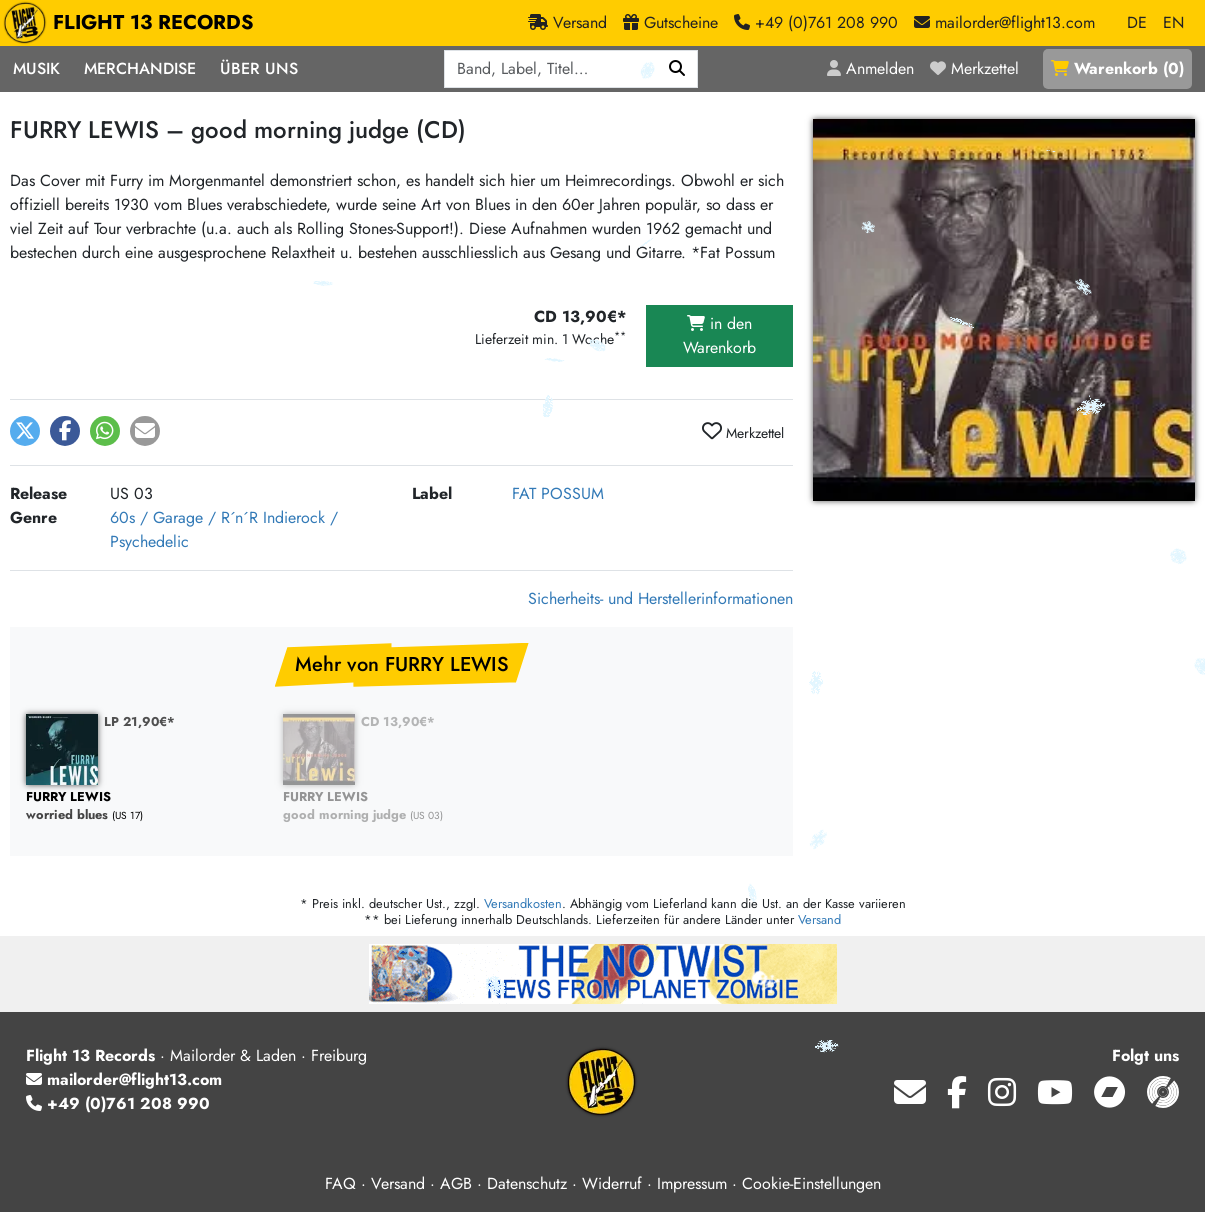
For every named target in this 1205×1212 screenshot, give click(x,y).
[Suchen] (677, 69)
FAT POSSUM (558, 493)
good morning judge (401, 806)
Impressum (692, 1183)
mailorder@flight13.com (124, 1079)
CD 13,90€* (398, 721)
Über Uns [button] (259, 68)
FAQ (340, 1183)
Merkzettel (743, 432)
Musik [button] (36, 68)
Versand (819, 919)
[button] (25, 431)
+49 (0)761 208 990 (118, 1103)
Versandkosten (523, 903)
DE (1137, 22)
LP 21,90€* (139, 721)
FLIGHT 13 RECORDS (133, 23)
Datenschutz (527, 1183)
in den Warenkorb (719, 335)
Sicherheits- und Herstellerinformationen (660, 598)
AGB (456, 1183)
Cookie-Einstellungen (811, 1183)
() (1117, 68)
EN (1173, 22)
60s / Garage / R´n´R (184, 517)
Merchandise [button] (140, 68)
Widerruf (612, 1183)
